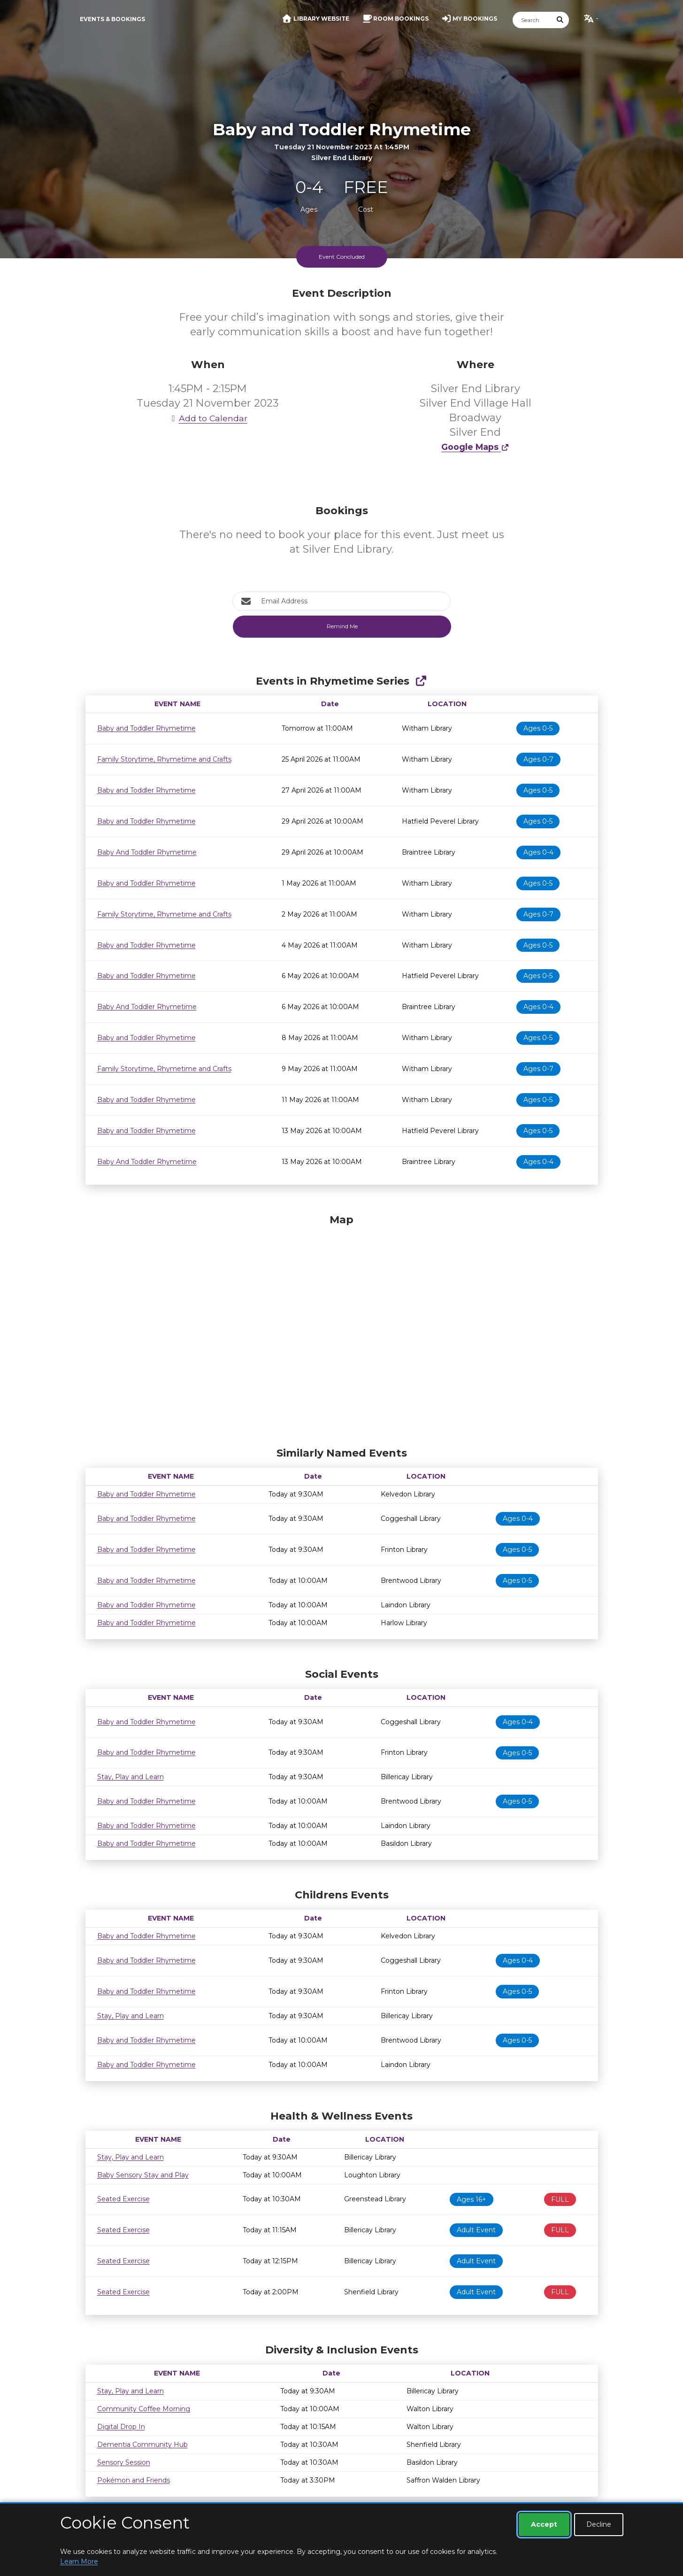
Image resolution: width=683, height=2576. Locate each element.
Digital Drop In (121, 2426)
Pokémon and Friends (133, 2480)
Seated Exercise (123, 2199)
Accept (544, 2524)
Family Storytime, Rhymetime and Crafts (164, 759)
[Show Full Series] (420, 681)
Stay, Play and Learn (130, 1777)
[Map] (341, 1328)
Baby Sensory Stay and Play (143, 2175)
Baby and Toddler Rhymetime (146, 728)
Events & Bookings (112, 19)
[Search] (532, 20)
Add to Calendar (208, 418)
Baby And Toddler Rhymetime (147, 852)
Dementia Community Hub (142, 2444)
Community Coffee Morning (143, 2409)
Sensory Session (123, 2462)
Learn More (79, 2561)
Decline (598, 2524)
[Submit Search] (560, 20)
